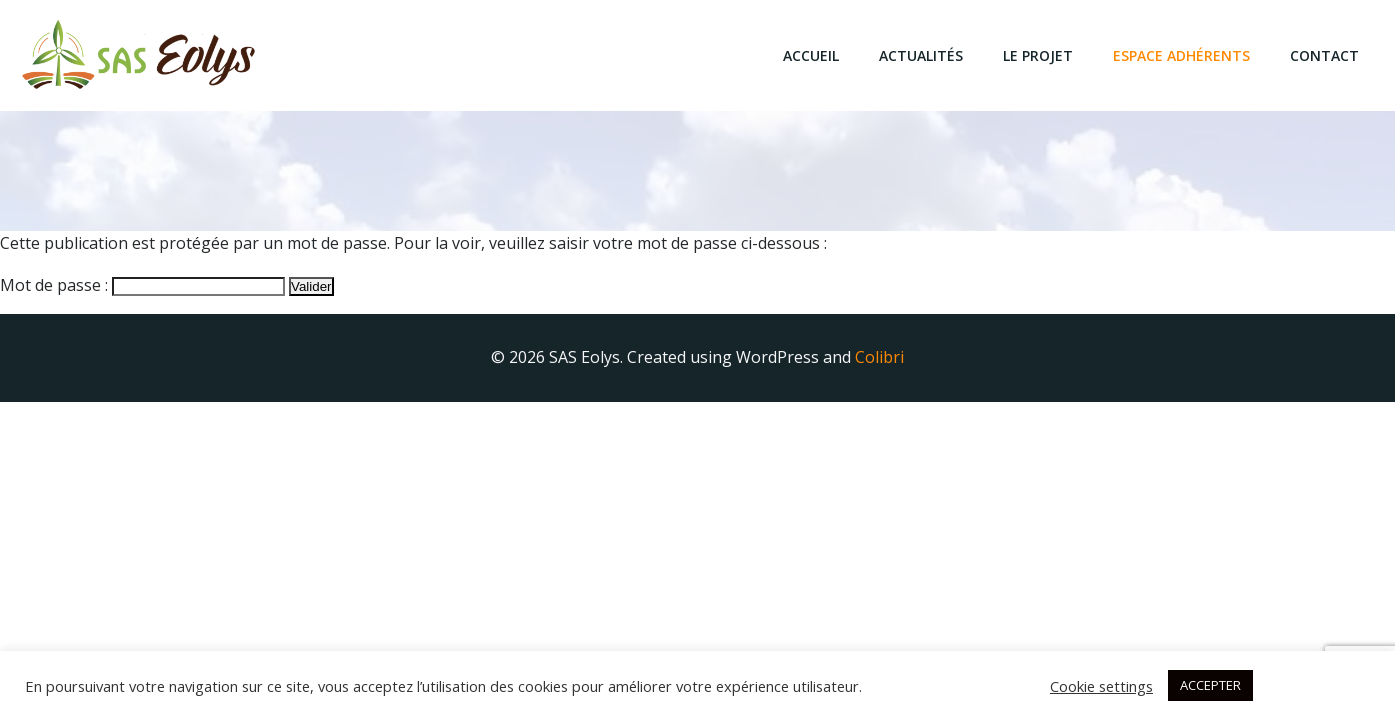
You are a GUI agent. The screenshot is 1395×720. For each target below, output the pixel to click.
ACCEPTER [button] (1210, 685)
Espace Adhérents (1182, 55)
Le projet (1039, 55)
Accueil (812, 55)
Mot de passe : (142, 285)
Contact (1325, 55)
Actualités (922, 55)
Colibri (879, 357)
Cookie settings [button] (1101, 686)
